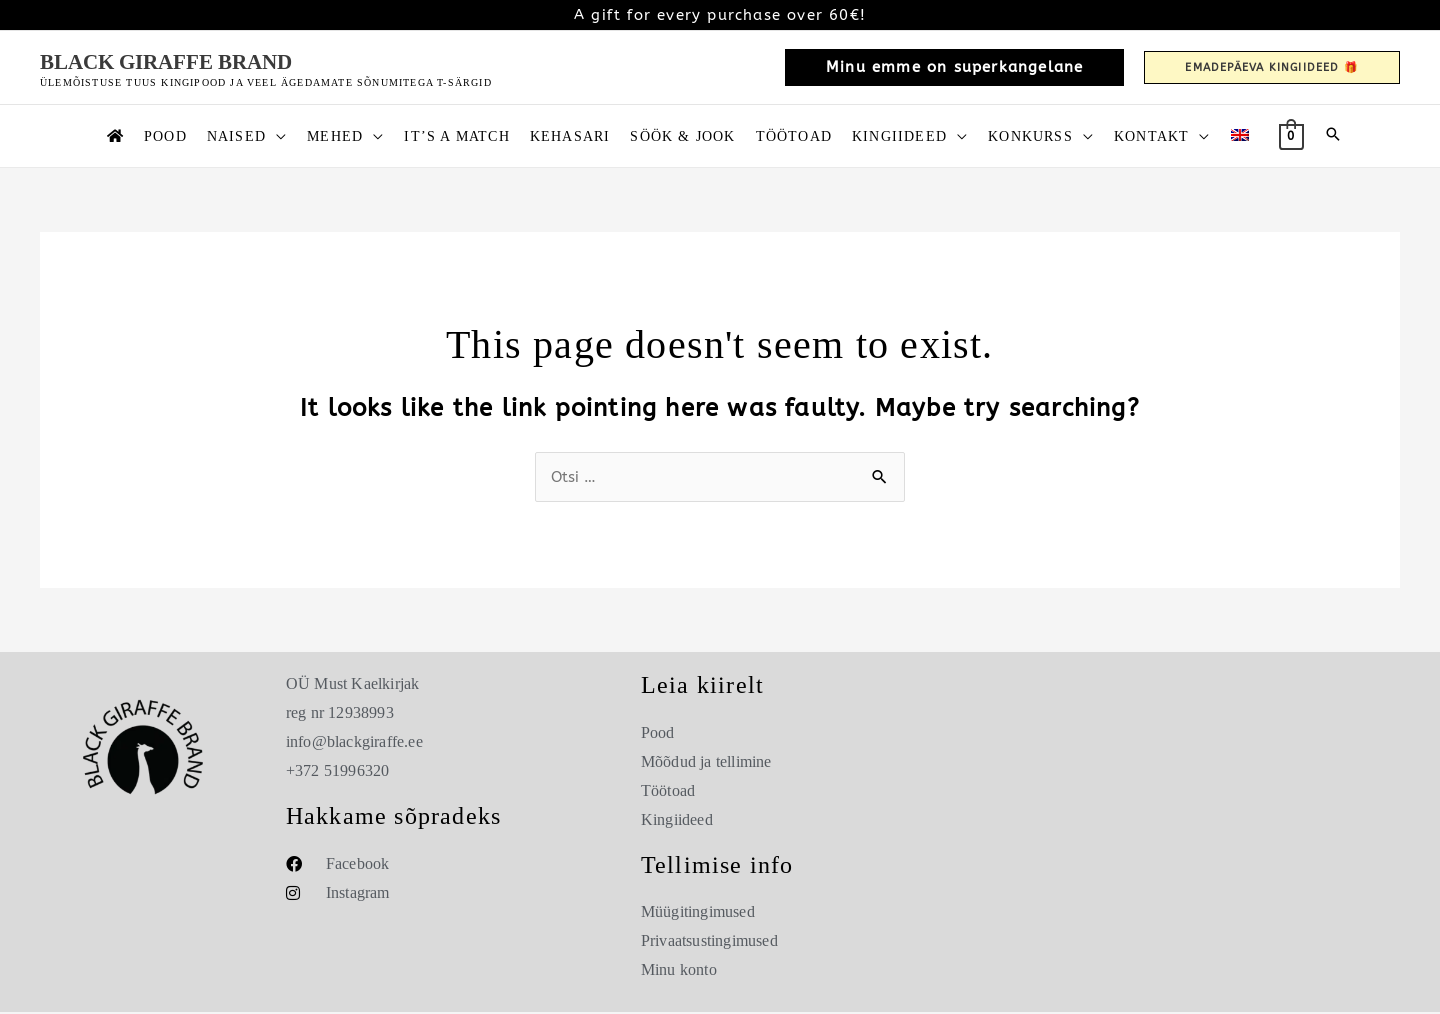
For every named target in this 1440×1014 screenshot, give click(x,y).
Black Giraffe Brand (166, 62)
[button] (954, 67)
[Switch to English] (1240, 136)
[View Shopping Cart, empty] (1291, 135)
